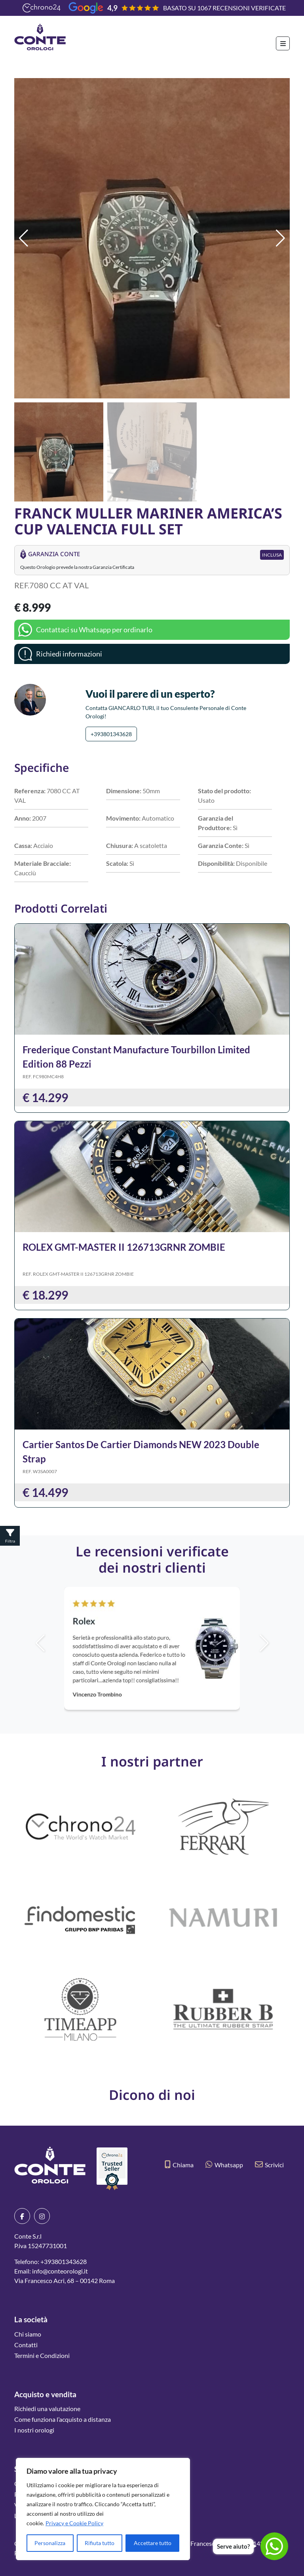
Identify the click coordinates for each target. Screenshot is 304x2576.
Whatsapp (224, 2164)
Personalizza (49, 2543)
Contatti (26, 2344)
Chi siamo (27, 2334)
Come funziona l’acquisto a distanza (62, 2419)
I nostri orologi (34, 2430)
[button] (280, 238)
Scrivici (269, 2164)
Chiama (179, 2164)
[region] (103, 2509)
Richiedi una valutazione (47, 2408)
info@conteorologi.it (60, 2271)
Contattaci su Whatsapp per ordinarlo (94, 629)
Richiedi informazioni (69, 653)
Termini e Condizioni (42, 2355)
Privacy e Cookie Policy (74, 2523)
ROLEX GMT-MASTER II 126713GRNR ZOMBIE (124, 1247)
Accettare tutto (152, 2543)
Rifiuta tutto (99, 2543)
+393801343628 (111, 734)
